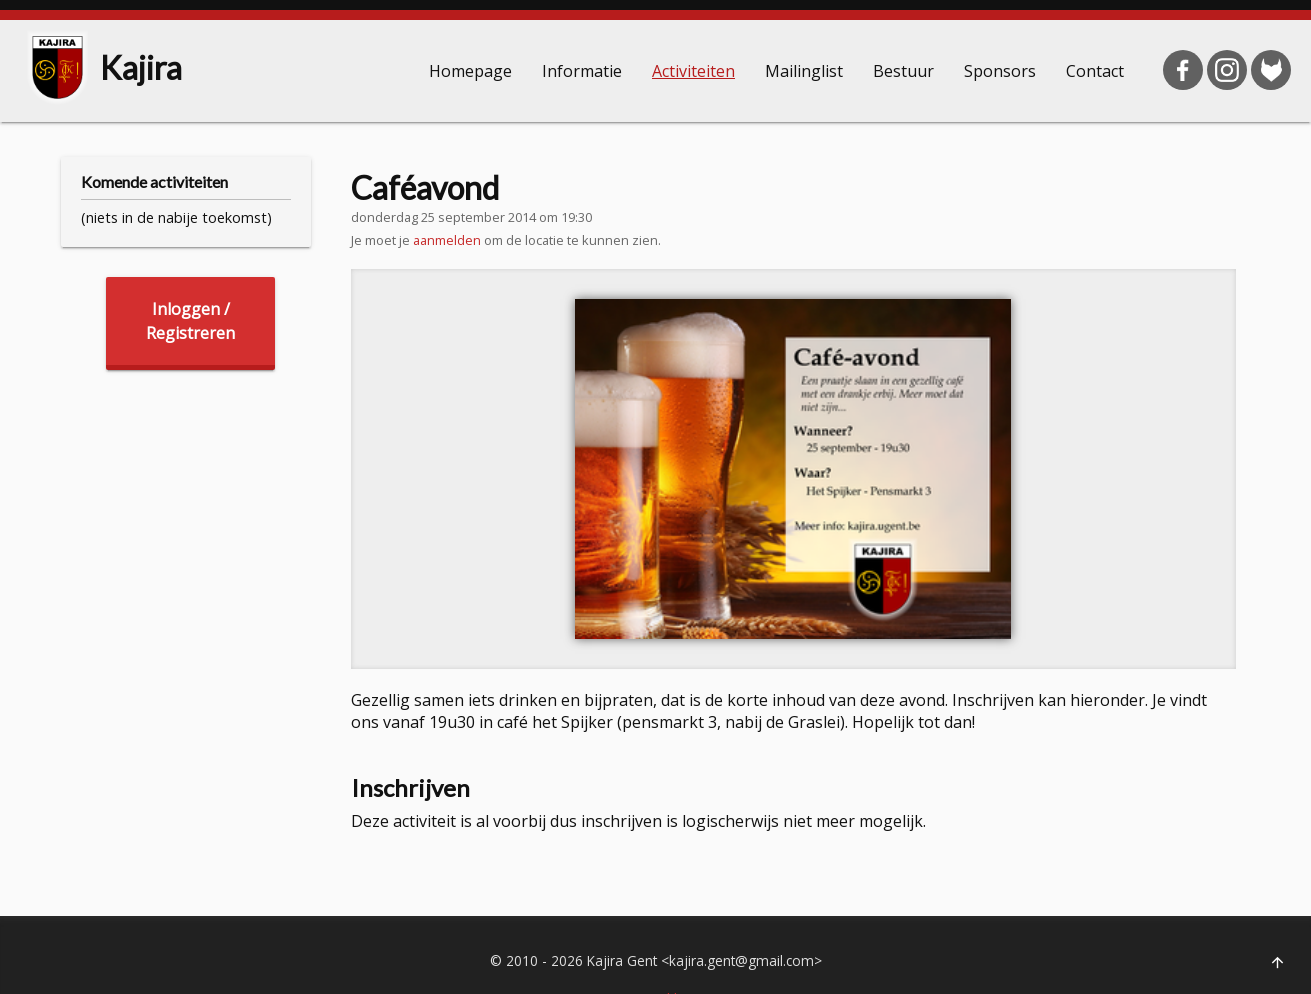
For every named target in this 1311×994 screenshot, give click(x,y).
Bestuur (903, 71)
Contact (1095, 71)
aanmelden (447, 240)
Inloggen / (190, 321)
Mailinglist (804, 71)
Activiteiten (693, 71)
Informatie (582, 71)
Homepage (470, 71)
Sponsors (1000, 71)
